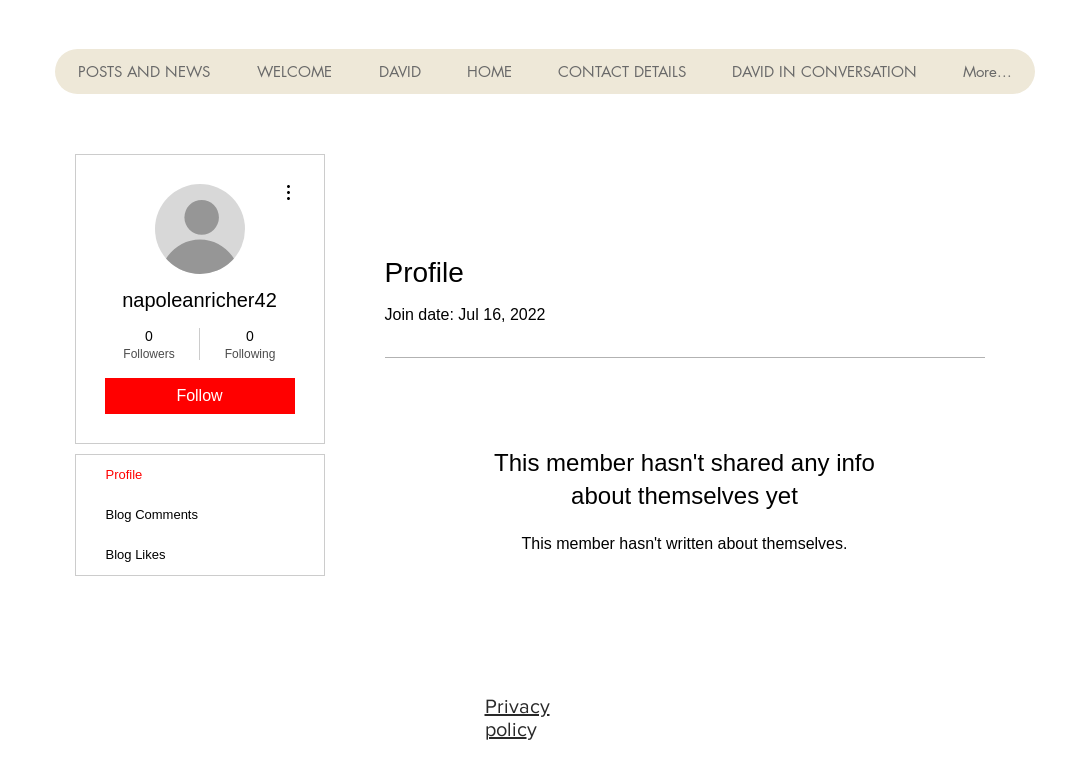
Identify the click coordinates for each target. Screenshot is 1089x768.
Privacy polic (517, 717)
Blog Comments (152, 514)
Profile (124, 474)
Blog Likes (136, 554)
